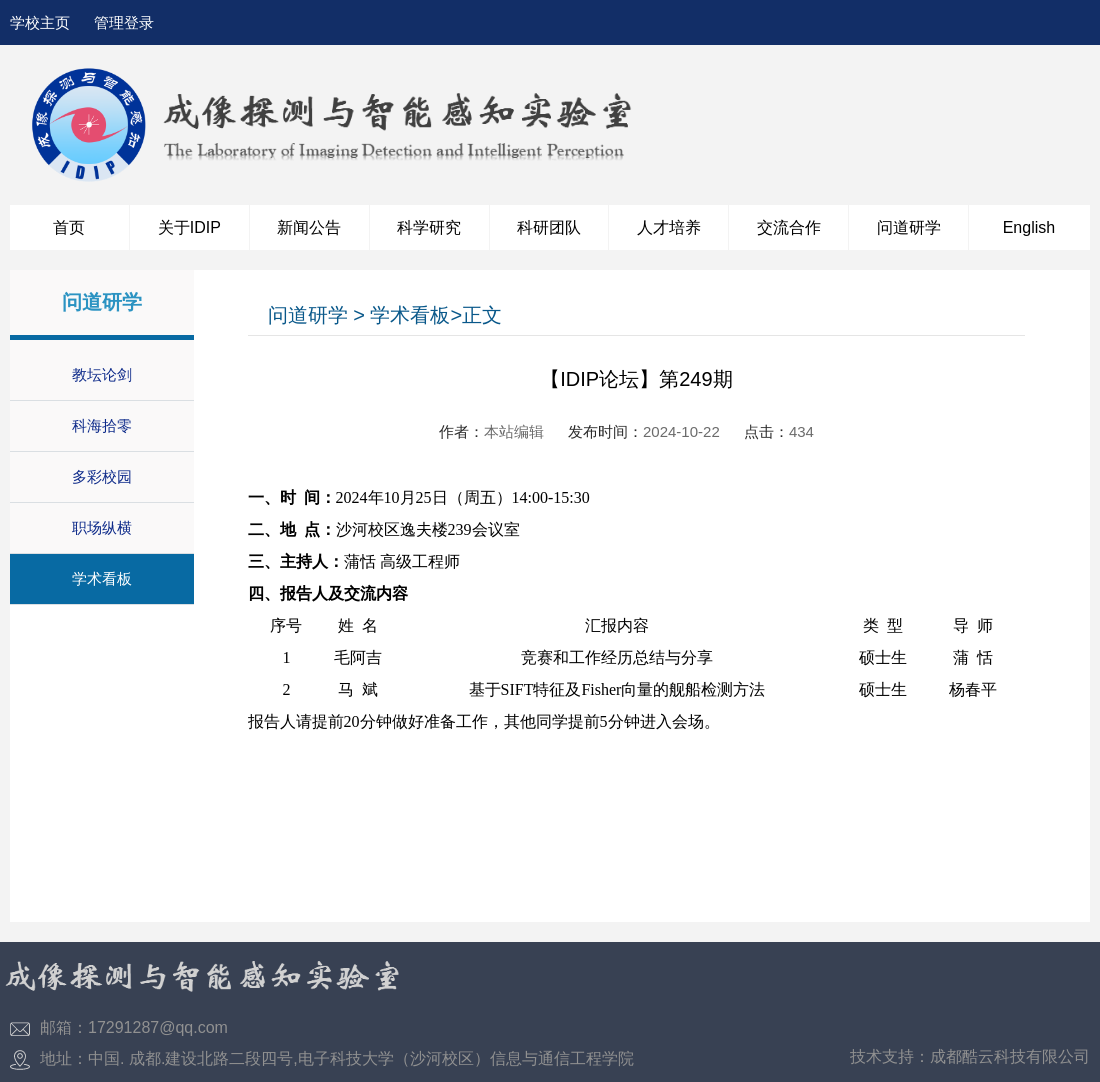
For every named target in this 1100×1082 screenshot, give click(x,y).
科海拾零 (102, 425)
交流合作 (789, 227)
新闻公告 (309, 227)
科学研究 (429, 227)
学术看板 (102, 578)
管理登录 (124, 22)
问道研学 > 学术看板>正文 (385, 315)
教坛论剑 (102, 374)
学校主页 (40, 22)
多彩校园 (102, 476)
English (1029, 227)
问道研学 (909, 227)
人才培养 (669, 227)
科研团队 (549, 227)
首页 (69, 227)
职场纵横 (102, 527)
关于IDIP (189, 227)
